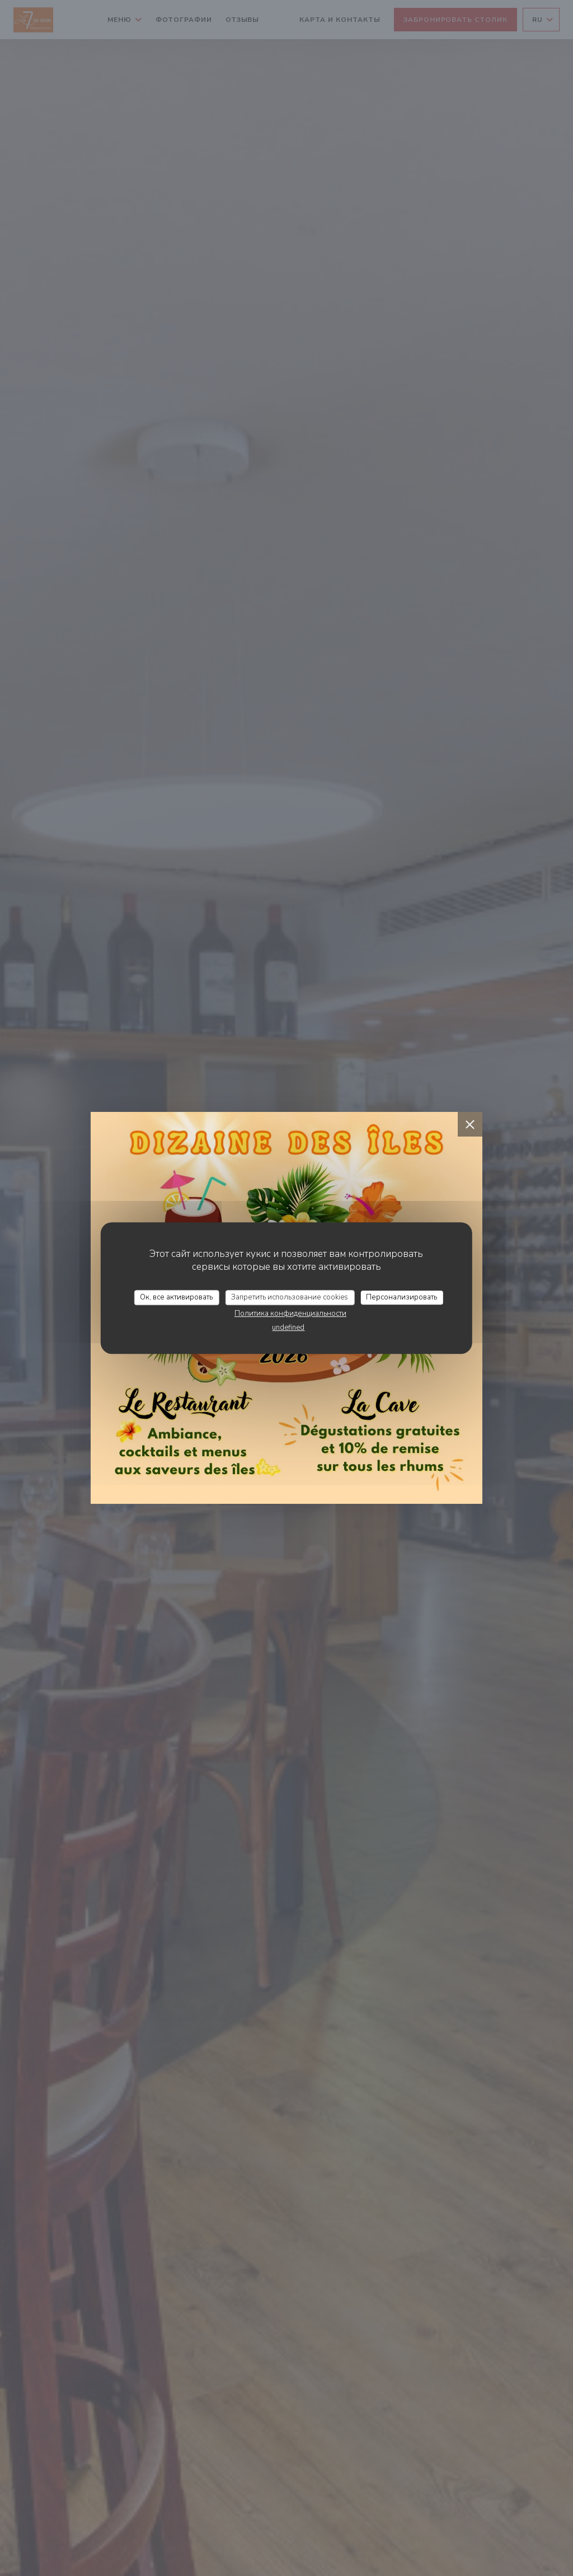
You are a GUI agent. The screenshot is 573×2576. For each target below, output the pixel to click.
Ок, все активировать (176, 1297)
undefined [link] (288, 1327)
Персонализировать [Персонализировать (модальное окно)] (401, 1297)
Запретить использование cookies (289, 1297)
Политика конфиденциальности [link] (290, 1313)
